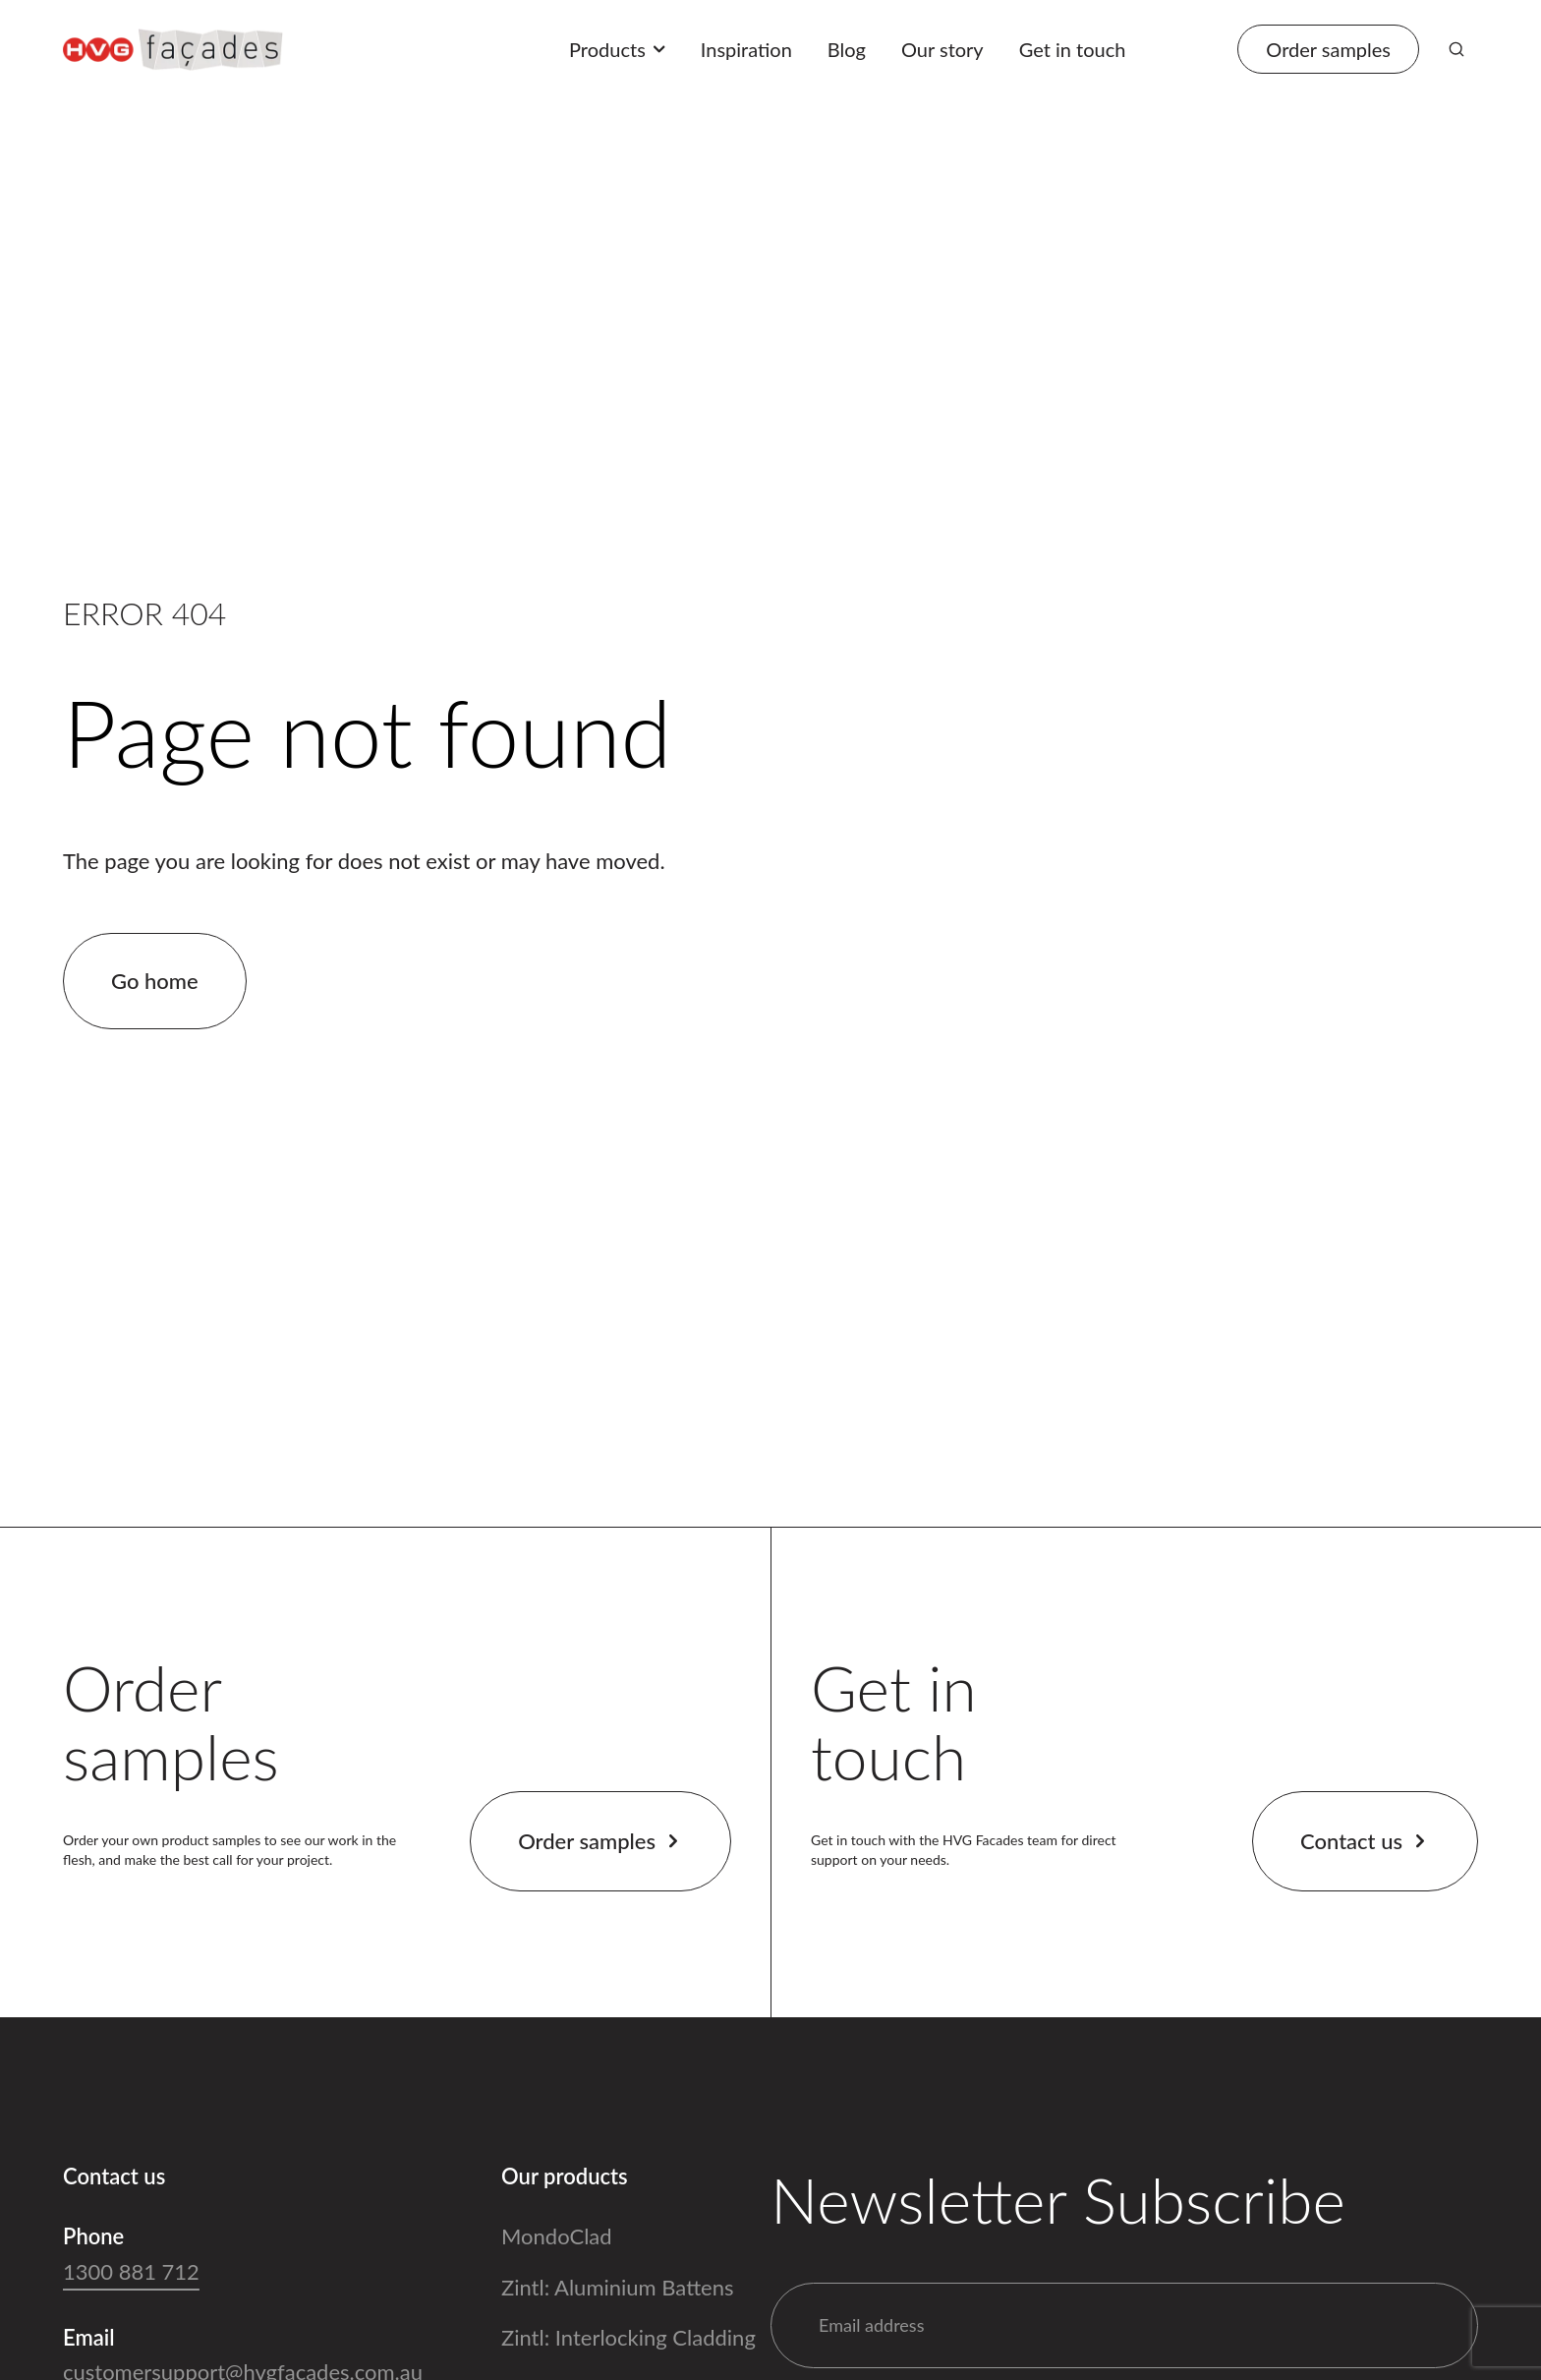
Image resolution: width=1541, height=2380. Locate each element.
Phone (93, 2236)
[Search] (1456, 49)
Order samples (600, 1841)
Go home (155, 980)
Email (89, 2337)
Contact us (1365, 1841)
